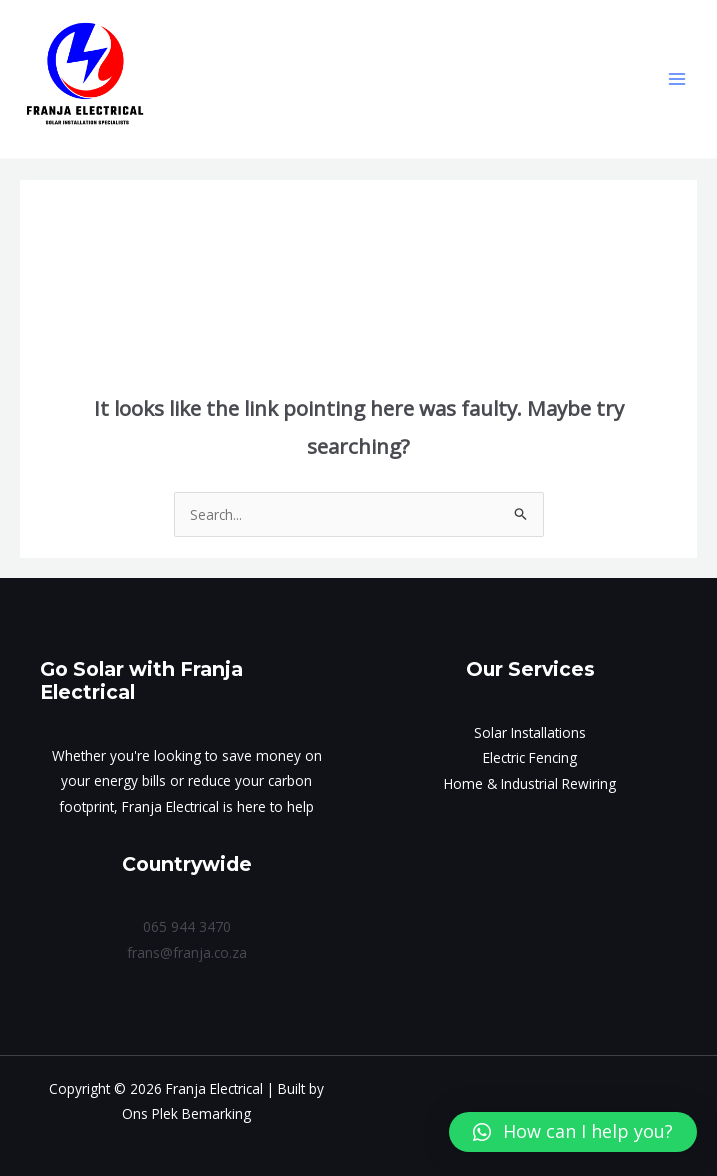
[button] (573, 1132)
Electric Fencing (530, 757)
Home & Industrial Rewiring (530, 783)
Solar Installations (530, 732)
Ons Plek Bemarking (186, 1113)
